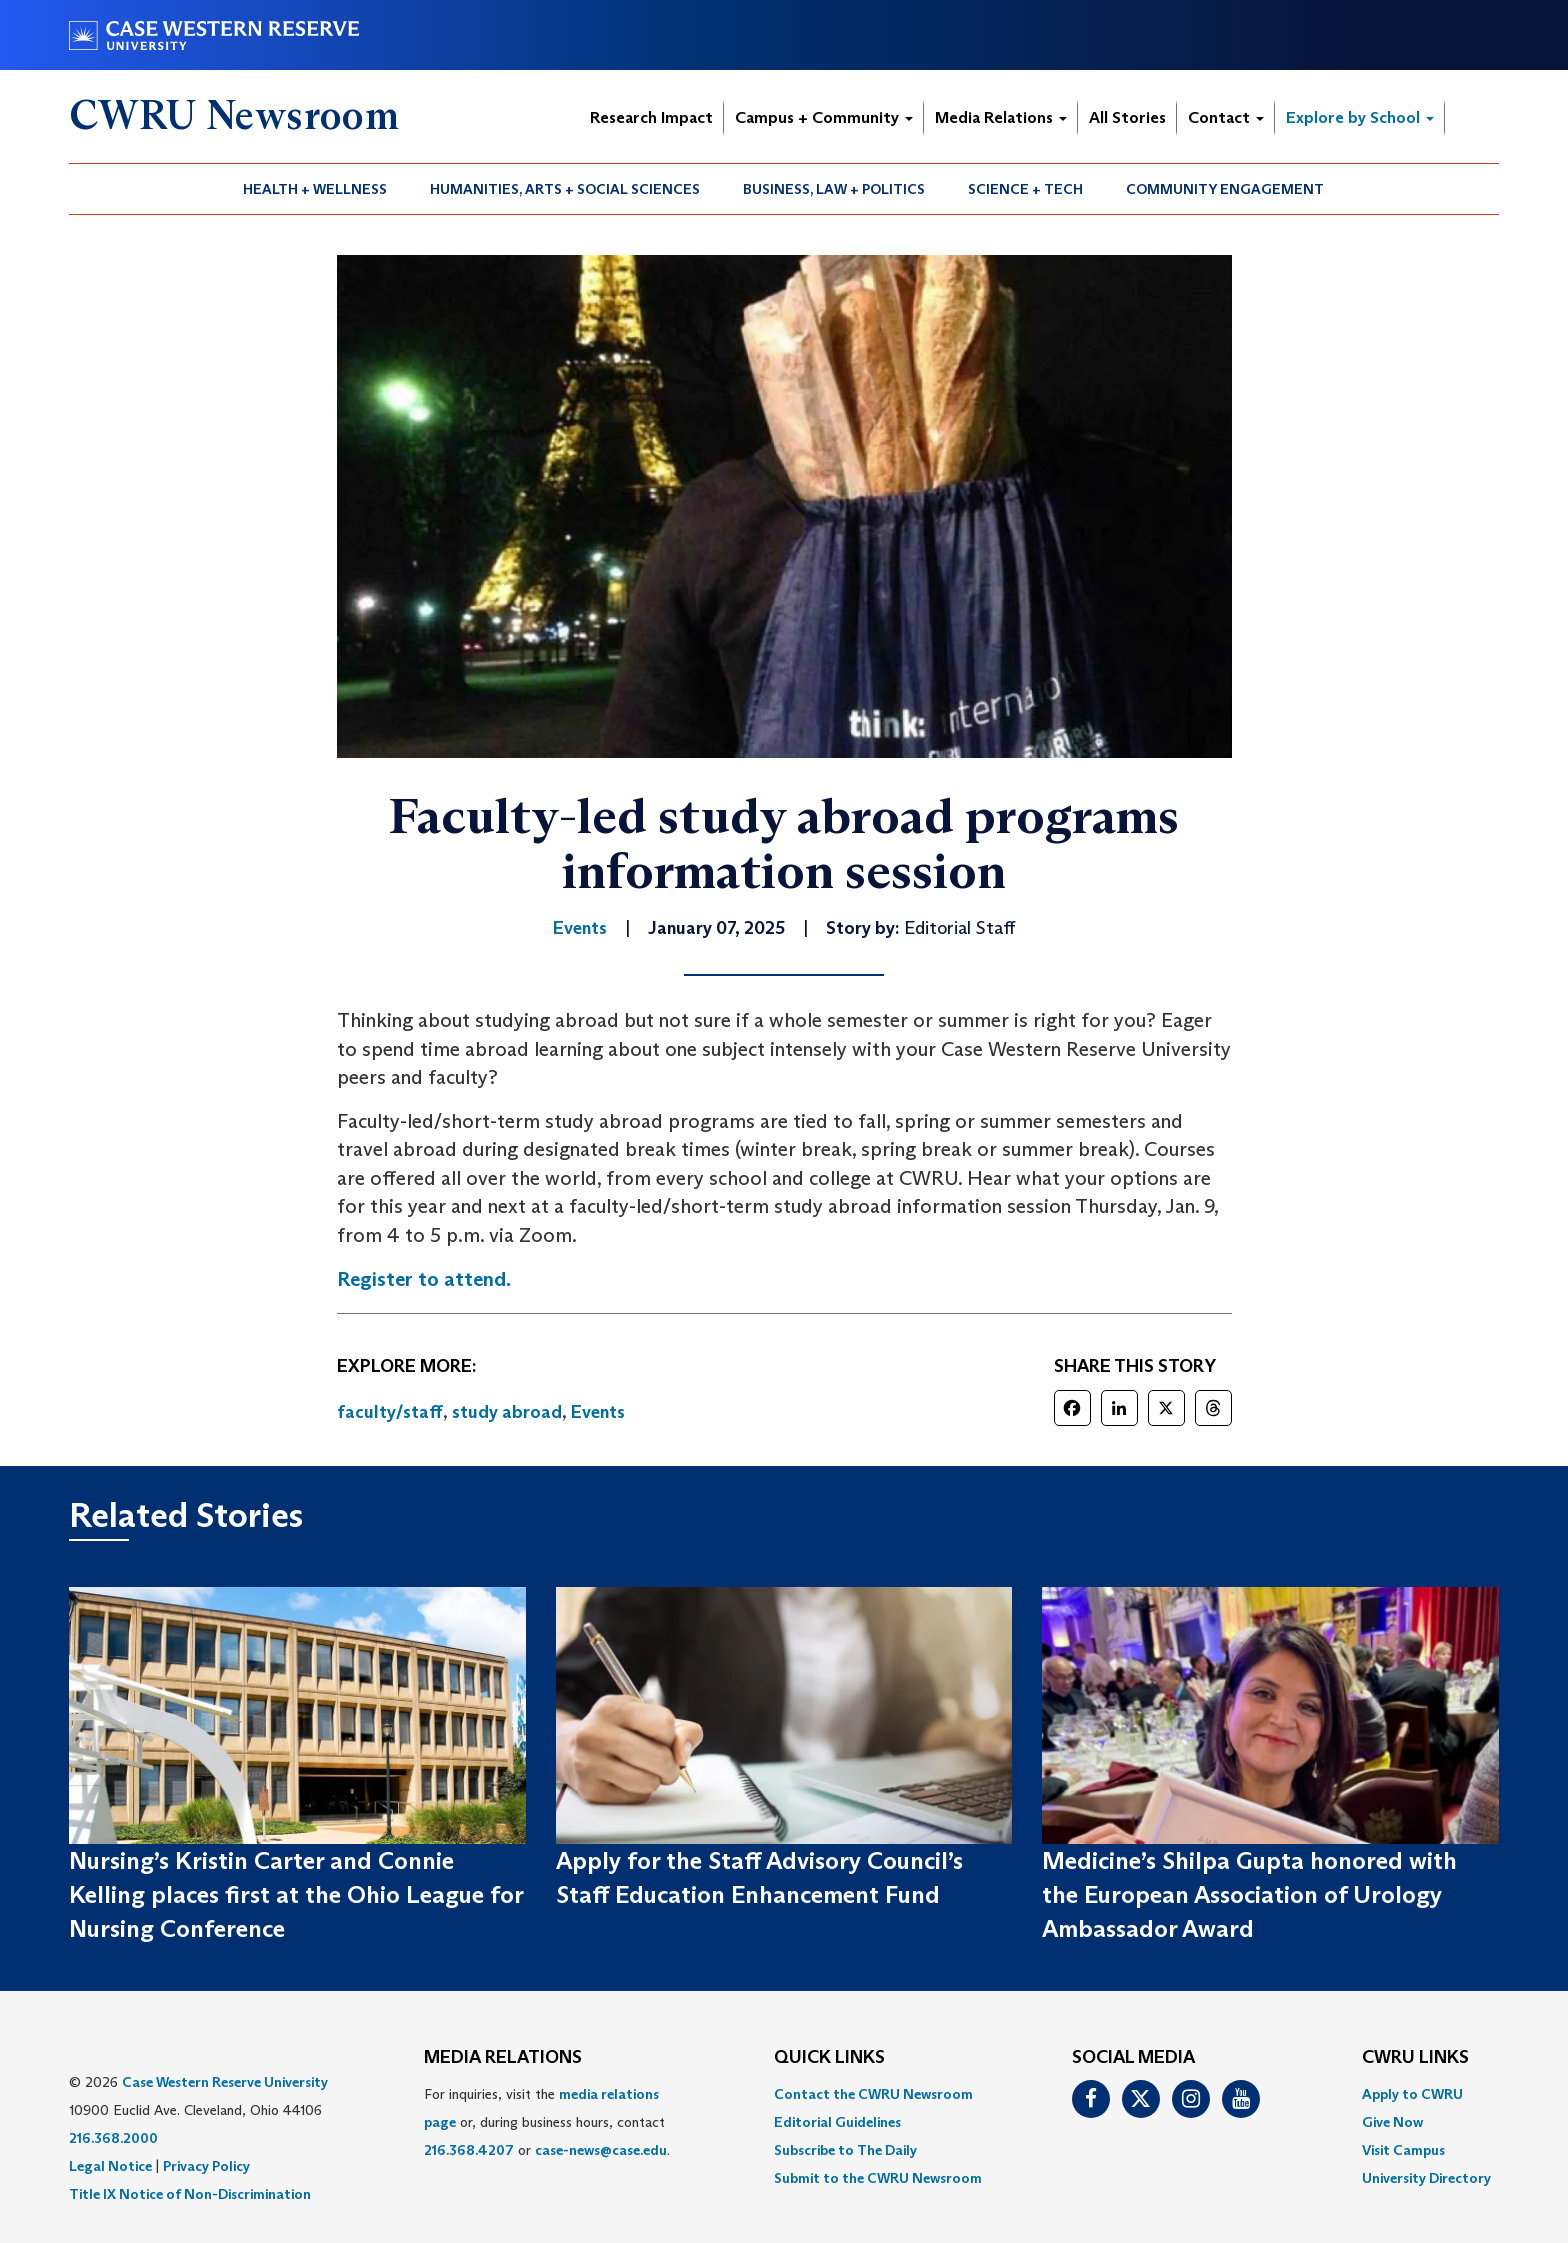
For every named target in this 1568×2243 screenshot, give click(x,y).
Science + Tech (1025, 189)
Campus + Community (824, 117)
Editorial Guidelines (837, 2122)
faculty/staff (390, 1412)
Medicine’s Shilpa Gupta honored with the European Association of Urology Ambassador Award (1249, 1895)
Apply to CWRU (1412, 2094)
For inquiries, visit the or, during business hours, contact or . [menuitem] (547, 2122)
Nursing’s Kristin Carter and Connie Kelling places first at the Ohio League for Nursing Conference (296, 1895)
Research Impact (651, 117)
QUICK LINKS (829, 2058)
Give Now (1392, 2122)
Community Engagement (1225, 189)
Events (598, 1412)
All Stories (1127, 117)
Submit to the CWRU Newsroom (878, 2178)
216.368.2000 (113, 2138)
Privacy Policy (206, 2166)
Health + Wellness (315, 189)
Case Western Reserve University (225, 2082)
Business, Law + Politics (834, 189)
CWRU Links (1415, 2058)
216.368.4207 (469, 2150)
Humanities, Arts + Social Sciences (565, 189)
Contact (1226, 117)
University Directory (1426, 2178)
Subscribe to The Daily (845, 2150)
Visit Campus (1403, 2150)
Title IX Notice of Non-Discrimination (190, 2194)
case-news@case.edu (601, 2150)
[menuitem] (315, 189)
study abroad (507, 1412)
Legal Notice (110, 2166)
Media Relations (1001, 117)
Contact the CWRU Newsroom (873, 2094)
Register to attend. (424, 1279)
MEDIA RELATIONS (503, 2058)
